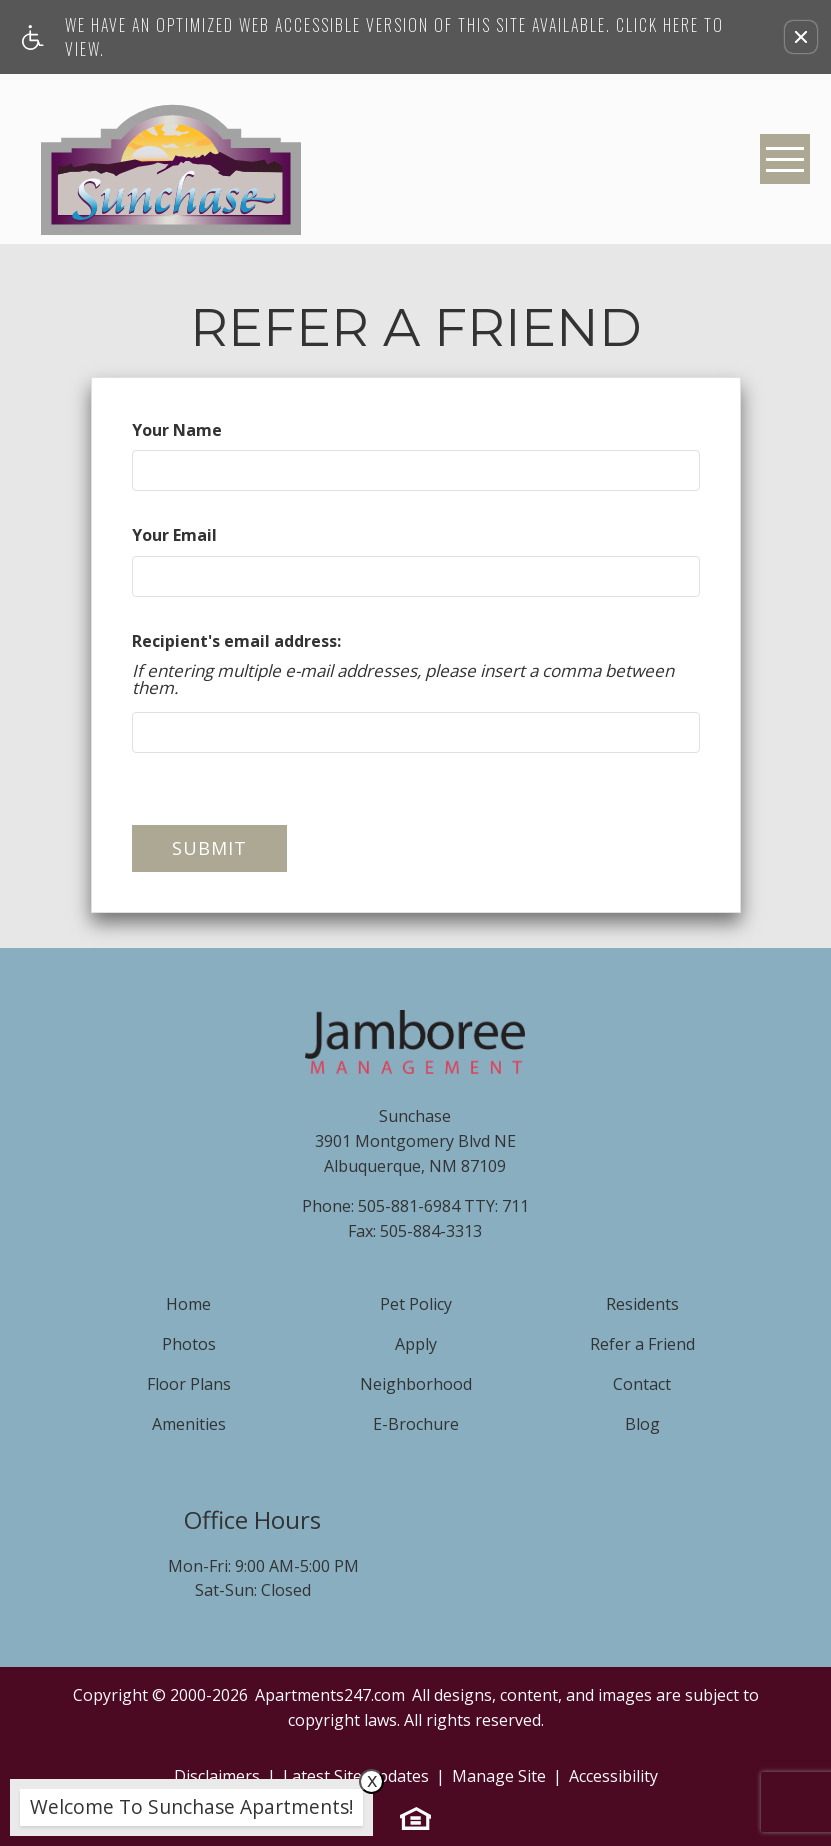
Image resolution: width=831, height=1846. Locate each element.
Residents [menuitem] (642, 1304)
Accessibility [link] (613, 1776)
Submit (209, 848)
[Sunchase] (171, 159)
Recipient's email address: (236, 641)
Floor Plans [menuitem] (189, 1384)
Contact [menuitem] (642, 1384)
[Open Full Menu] (785, 159)
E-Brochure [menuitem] (416, 1424)
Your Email (174, 535)
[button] (801, 37)
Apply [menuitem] (416, 1344)
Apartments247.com (330, 1695)
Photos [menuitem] (189, 1344)
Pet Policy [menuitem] (416, 1304)
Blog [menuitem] (642, 1424)
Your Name (177, 430)
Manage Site (499, 1776)
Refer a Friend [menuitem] (642, 1344)
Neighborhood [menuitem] (416, 1384)
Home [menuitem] (188, 1304)
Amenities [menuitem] (189, 1424)
